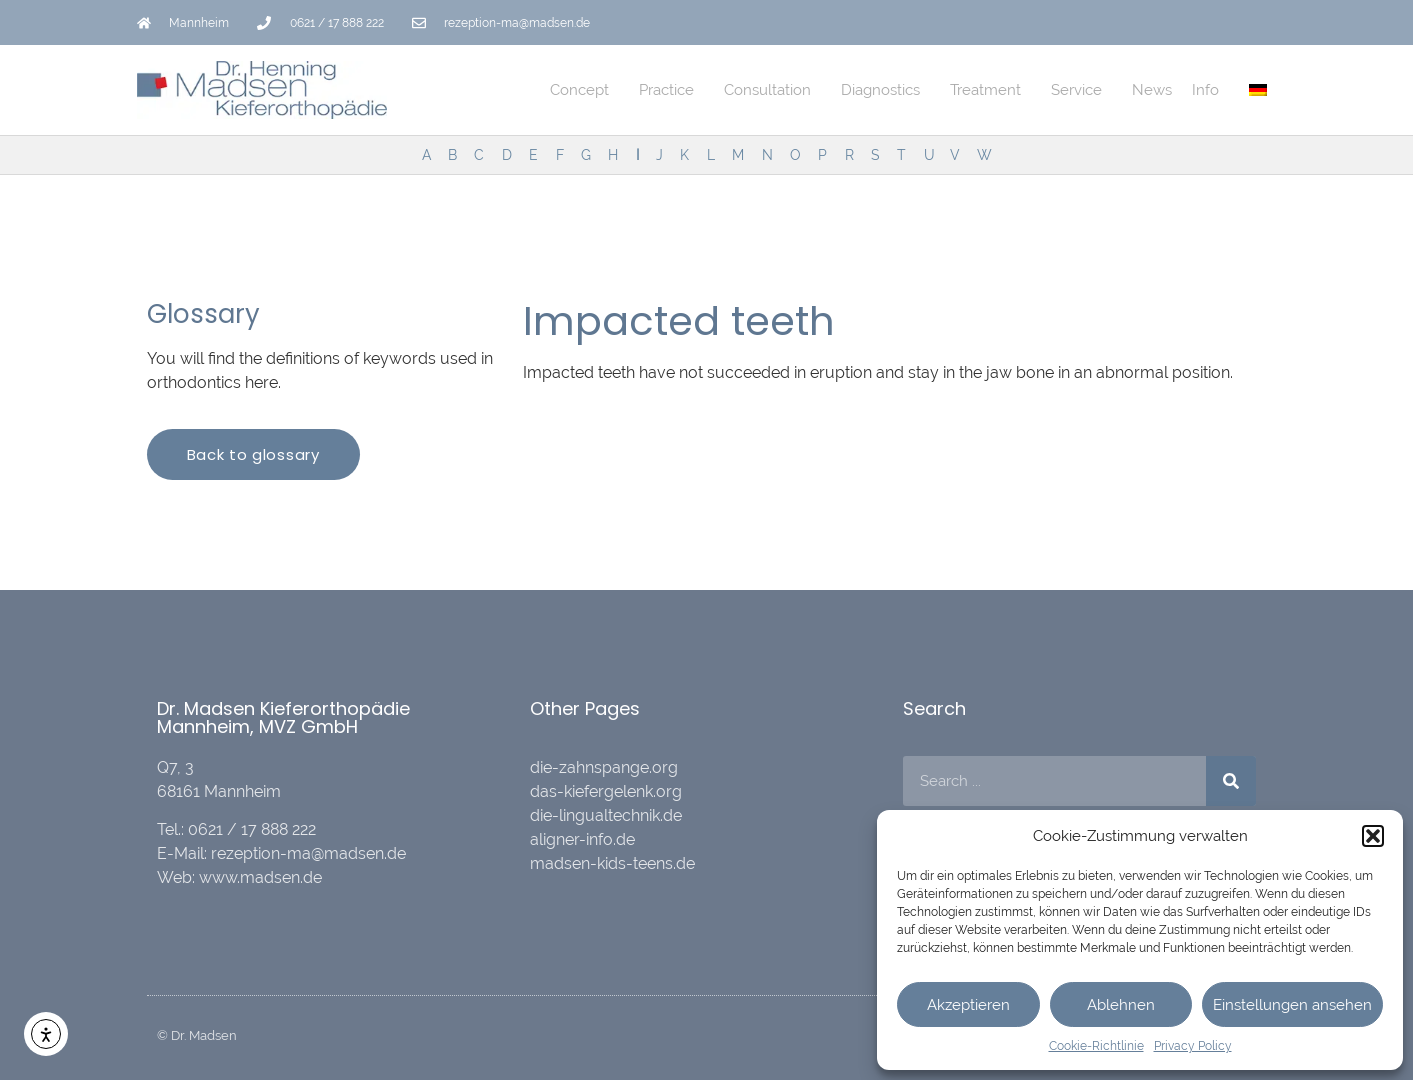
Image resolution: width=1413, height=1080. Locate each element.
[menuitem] (1258, 90)
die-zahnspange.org (604, 767)
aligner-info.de (582, 839)
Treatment (990, 90)
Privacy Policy (1193, 1046)
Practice (671, 90)
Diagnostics (885, 90)
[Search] (1231, 781)
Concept (584, 90)
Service (1081, 90)
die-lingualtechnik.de (606, 815)
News (1152, 90)
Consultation (772, 90)
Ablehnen (1121, 1005)
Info (1210, 90)
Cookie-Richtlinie (1096, 1046)
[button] (1373, 836)
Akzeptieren (968, 1005)
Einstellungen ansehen (1292, 1005)
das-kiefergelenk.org (606, 791)
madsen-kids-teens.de (612, 863)
